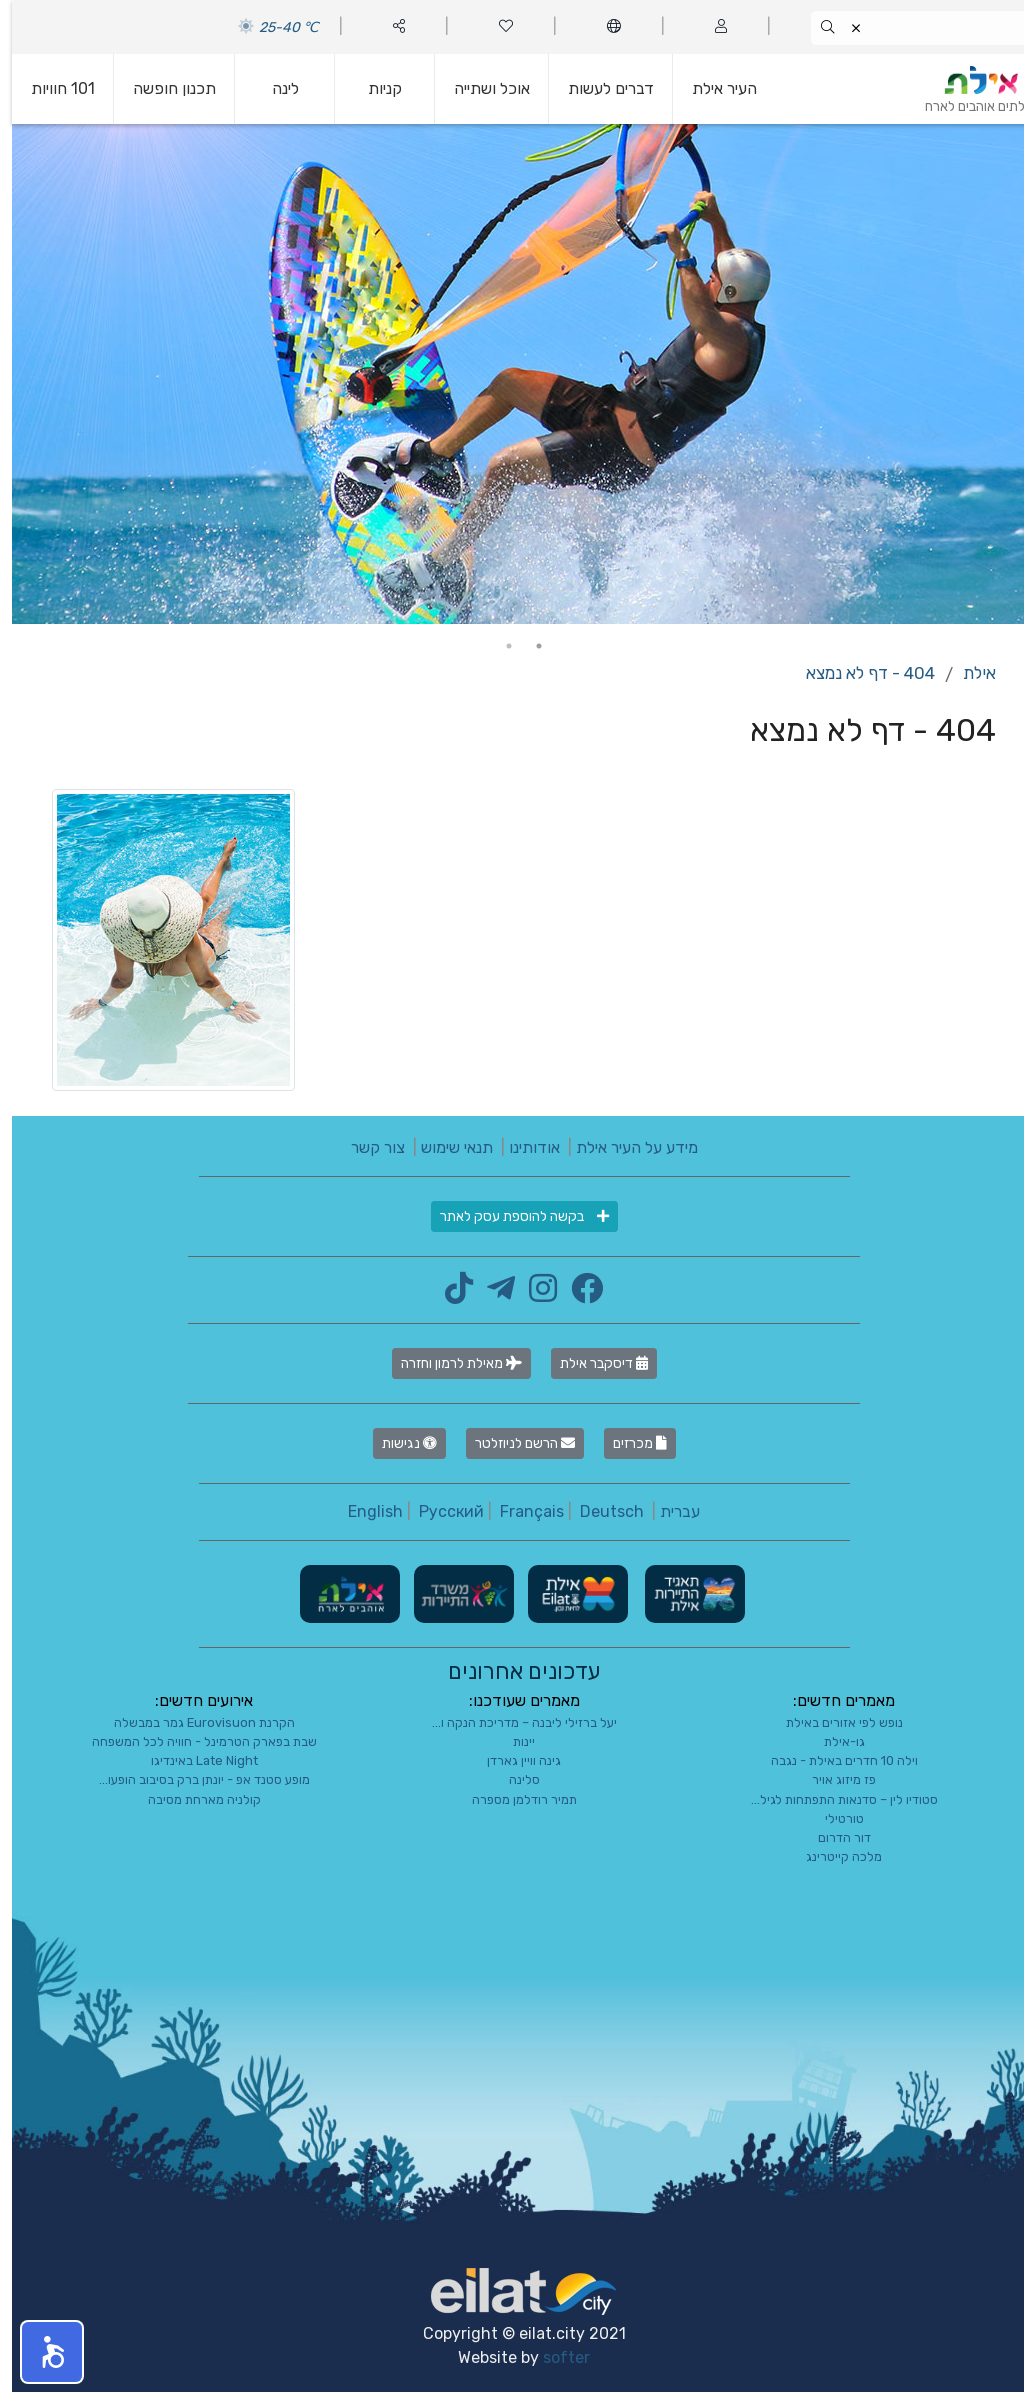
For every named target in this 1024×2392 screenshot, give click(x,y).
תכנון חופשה (162, 88)
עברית (668, 1511)
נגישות (397, 1443)
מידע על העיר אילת (625, 1147)
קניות (373, 88)
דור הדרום (832, 1837)
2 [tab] (497, 646)
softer (554, 2357)
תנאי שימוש (445, 1147)
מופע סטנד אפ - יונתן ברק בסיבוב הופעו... (192, 1779)
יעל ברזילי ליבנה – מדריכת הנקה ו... (512, 1722)
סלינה (512, 1779)
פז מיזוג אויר (832, 1779)
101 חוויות (51, 88)
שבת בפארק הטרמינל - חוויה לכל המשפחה (192, 1741)
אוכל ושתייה (480, 88)
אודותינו (522, 1147)
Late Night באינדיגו (192, 1760)
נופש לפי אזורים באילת (832, 1722)
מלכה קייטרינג (832, 1856)
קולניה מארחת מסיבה (192, 1799)
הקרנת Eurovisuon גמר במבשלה (192, 1722)
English (363, 1511)
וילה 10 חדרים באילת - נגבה (832, 1760)
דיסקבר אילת (592, 1363)
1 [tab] (527, 646)
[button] (40, 2352)
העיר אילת (712, 88)
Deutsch (600, 1511)
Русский (439, 1511)
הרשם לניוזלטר (513, 1443)
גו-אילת (832, 1741)
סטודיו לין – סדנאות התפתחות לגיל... (832, 1799)
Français (520, 1511)
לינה (273, 88)
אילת (967, 673)
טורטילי (832, 1818)
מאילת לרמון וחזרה (449, 1363)
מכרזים (628, 1443)
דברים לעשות (599, 88)
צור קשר (366, 1147)
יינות (512, 1741)
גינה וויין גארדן (512, 1760)
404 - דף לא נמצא (858, 673)
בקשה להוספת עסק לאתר (512, 1216)
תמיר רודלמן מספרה (512, 1799)
